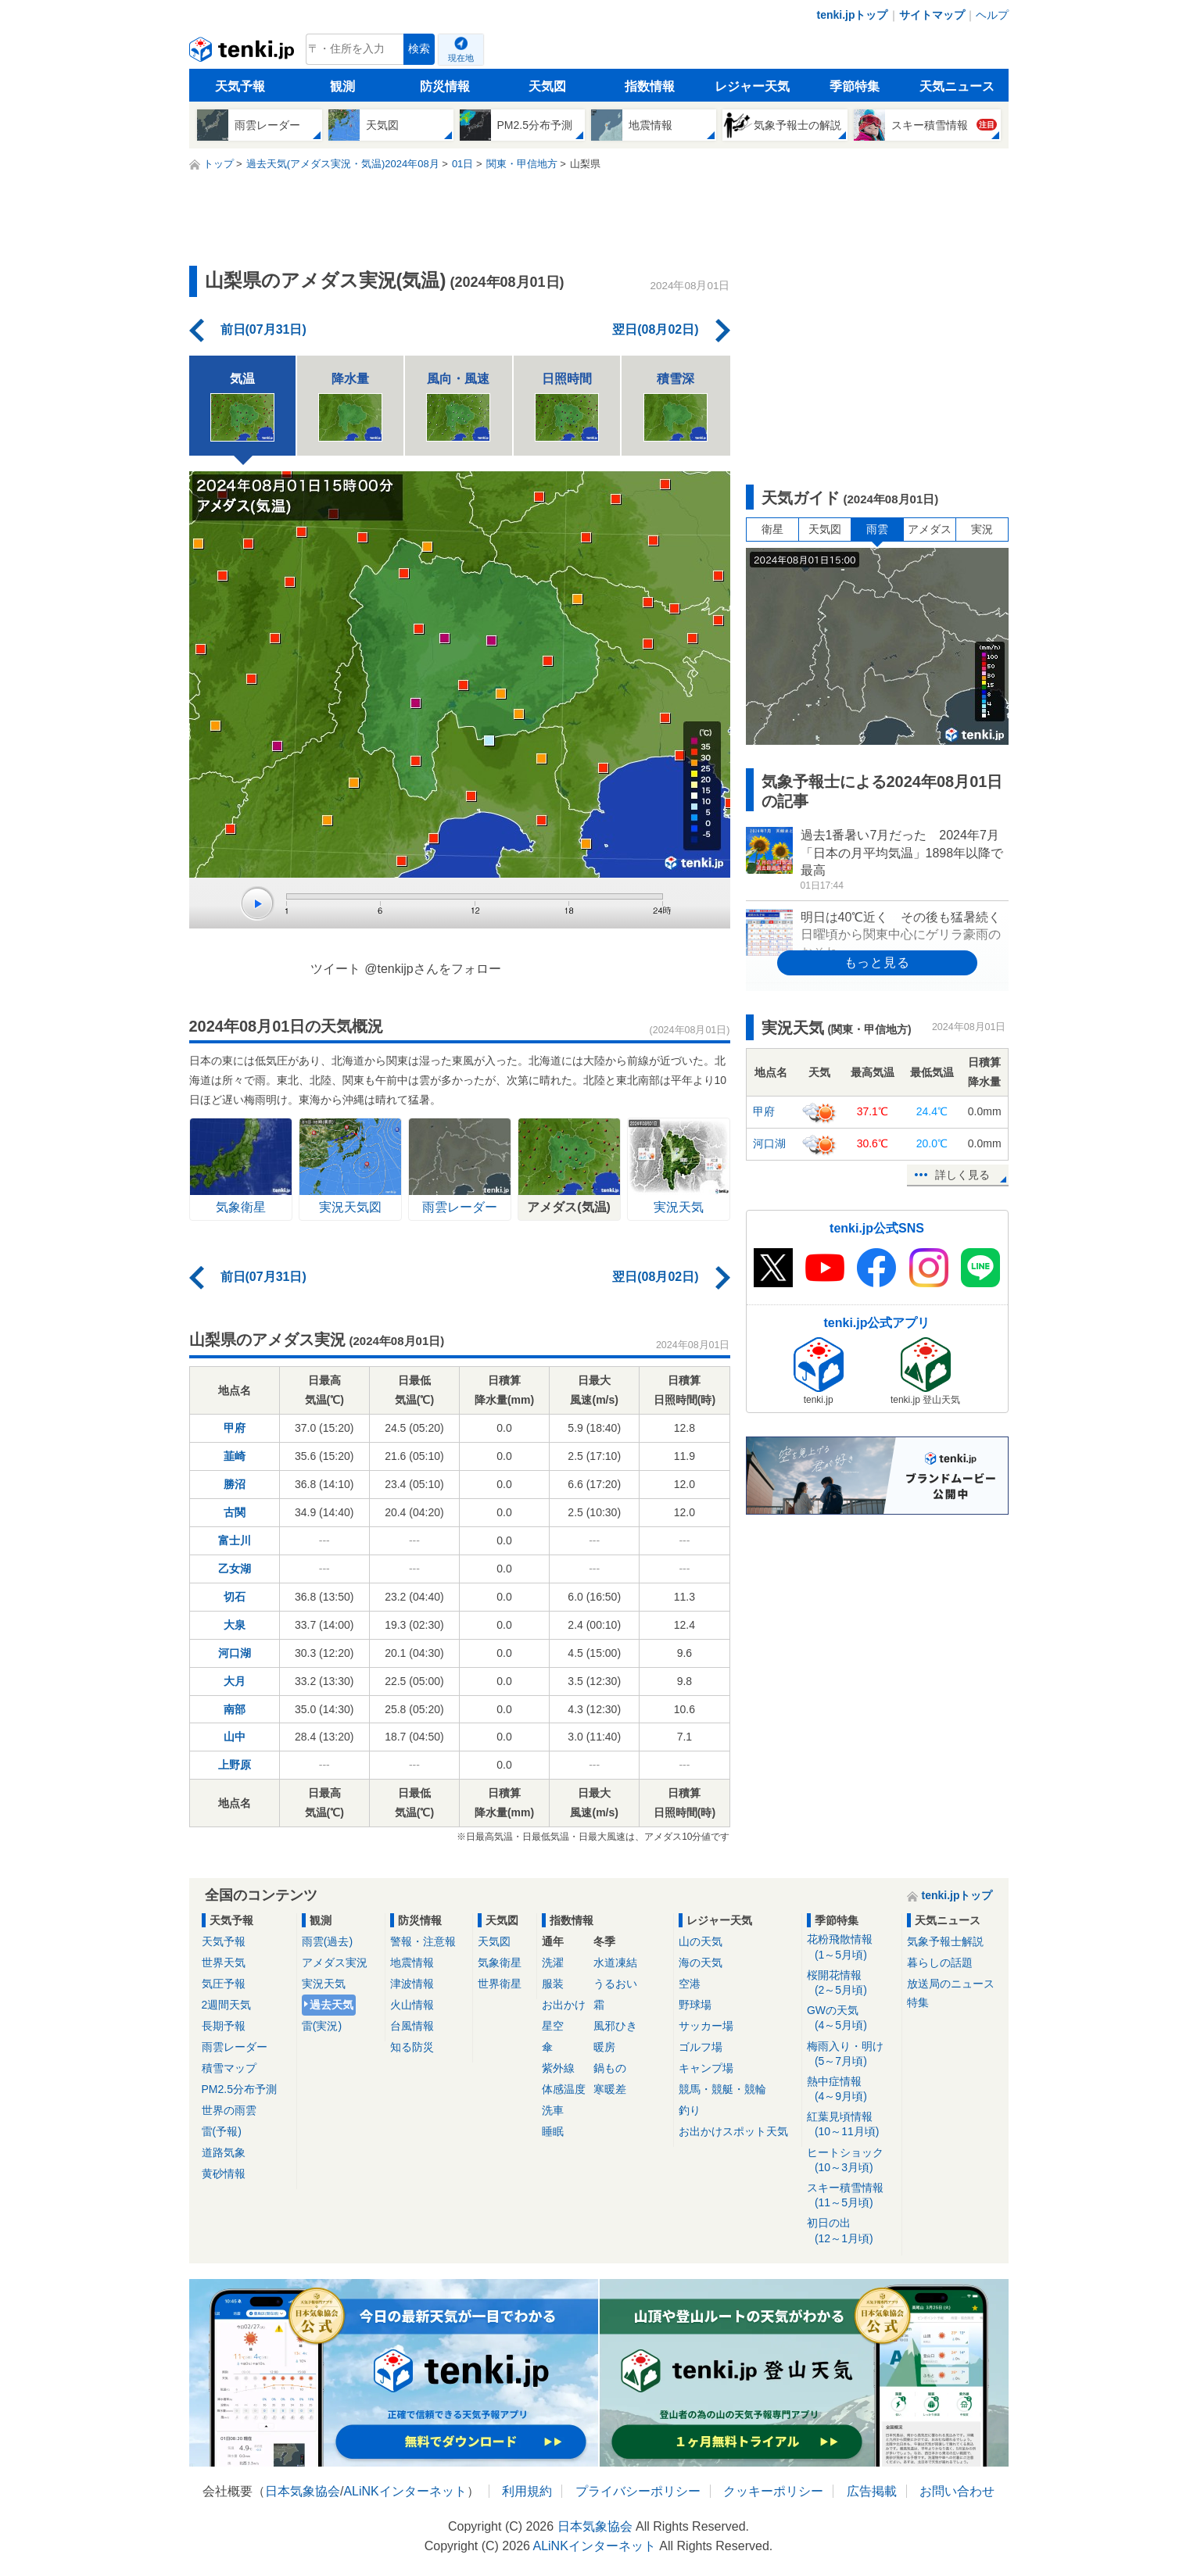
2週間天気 (227, 2004)
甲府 (234, 1428)
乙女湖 (234, 1568)
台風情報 (412, 2026)
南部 (234, 1709)
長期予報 (223, 2026)
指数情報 (650, 86)
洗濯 (553, 1962)
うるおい (615, 1983)
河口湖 (234, 1653)
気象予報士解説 (945, 1941)
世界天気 (223, 1962)
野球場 (695, 2004)
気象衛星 (499, 1962)
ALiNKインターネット (404, 2491)
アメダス (930, 529)
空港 (690, 1983)
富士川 (234, 1540)
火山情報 (412, 2004)
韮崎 (234, 1456)
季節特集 (855, 86)
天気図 (547, 86)
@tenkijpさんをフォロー (432, 968)
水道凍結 (615, 1962)
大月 (234, 1681)
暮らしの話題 (940, 1962)
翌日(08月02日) (655, 329)
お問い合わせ (957, 2491)
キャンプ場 (706, 2068)
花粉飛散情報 (852, 1947)
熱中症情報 (852, 2089)
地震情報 (412, 1962)
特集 (918, 2002)
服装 (553, 1983)
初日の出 (852, 2230)
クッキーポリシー (773, 2491)
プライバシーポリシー (638, 2491)
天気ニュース (957, 86)
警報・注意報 (423, 1941)
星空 (553, 2026)
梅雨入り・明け (852, 2054)
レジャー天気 (752, 86)
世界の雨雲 (229, 2110)
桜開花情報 (852, 1983)
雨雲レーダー (234, 2047)
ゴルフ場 (700, 2047)
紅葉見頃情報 (852, 2124)
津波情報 (412, 1983)
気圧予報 (223, 1983)
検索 (419, 49)
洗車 (553, 2110)
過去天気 (331, 2004)
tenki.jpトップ (851, 15)
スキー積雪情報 (852, 2195)
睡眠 (553, 2131)
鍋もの (609, 2068)
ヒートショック (852, 2160)
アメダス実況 (334, 1962)
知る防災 (412, 2047)
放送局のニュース (951, 1983)
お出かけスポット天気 (733, 2131)
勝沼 (234, 1484)
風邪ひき (615, 2026)
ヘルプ (992, 15)
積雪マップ (229, 2068)
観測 (342, 86)
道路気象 (223, 2152)
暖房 (604, 2047)
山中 (234, 1736)
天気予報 (240, 86)
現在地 (461, 58)
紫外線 (558, 2068)
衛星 (772, 529)
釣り (690, 2110)
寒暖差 (609, 2089)
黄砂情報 (223, 2173)
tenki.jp (243, 53)
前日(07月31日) (263, 329)
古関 (234, 1512)
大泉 (234, 1625)
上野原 (234, 1764)
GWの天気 (852, 2018)
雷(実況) (322, 2026)
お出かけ (564, 2004)
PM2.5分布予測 (239, 2089)
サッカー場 (706, 2026)
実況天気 (324, 1983)
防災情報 (445, 86)
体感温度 (564, 2089)
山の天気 (700, 1941)
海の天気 (700, 1962)
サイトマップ (932, 15)
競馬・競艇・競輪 (722, 2089)
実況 (982, 529)
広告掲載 (872, 2491)
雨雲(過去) (327, 1941)
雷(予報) (222, 2131)
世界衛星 (499, 1983)
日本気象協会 (302, 2491)
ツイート (335, 968)
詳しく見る (962, 1174)
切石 (234, 1596)
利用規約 (527, 2491)
